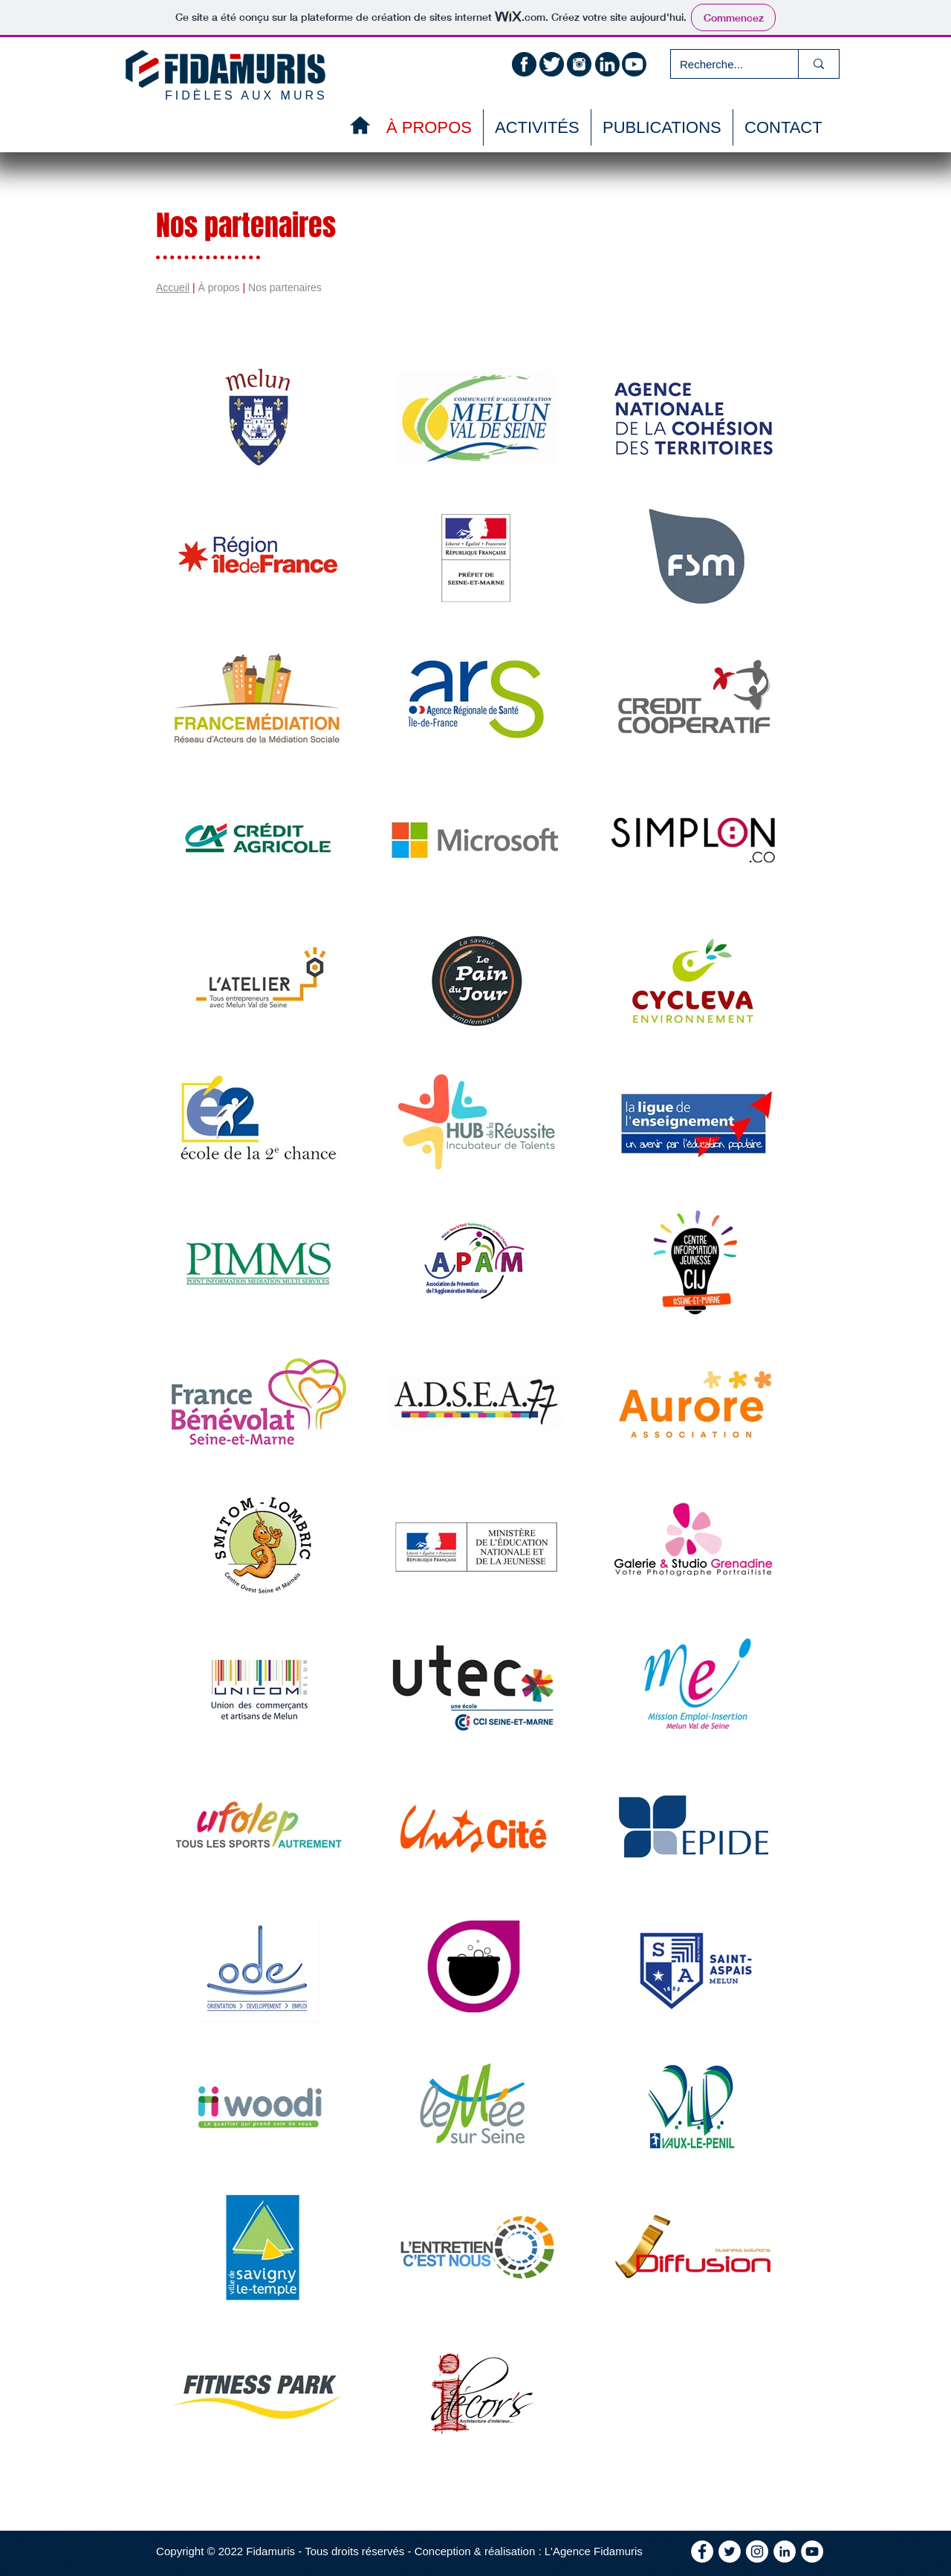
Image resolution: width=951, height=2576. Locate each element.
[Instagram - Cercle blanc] (757, 2551)
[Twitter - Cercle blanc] (729, 2551)
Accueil (172, 287)
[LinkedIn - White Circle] (784, 2551)
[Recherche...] (723, 64)
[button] (662, 127)
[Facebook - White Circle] (702, 2551)
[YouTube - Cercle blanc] (812, 2551)
